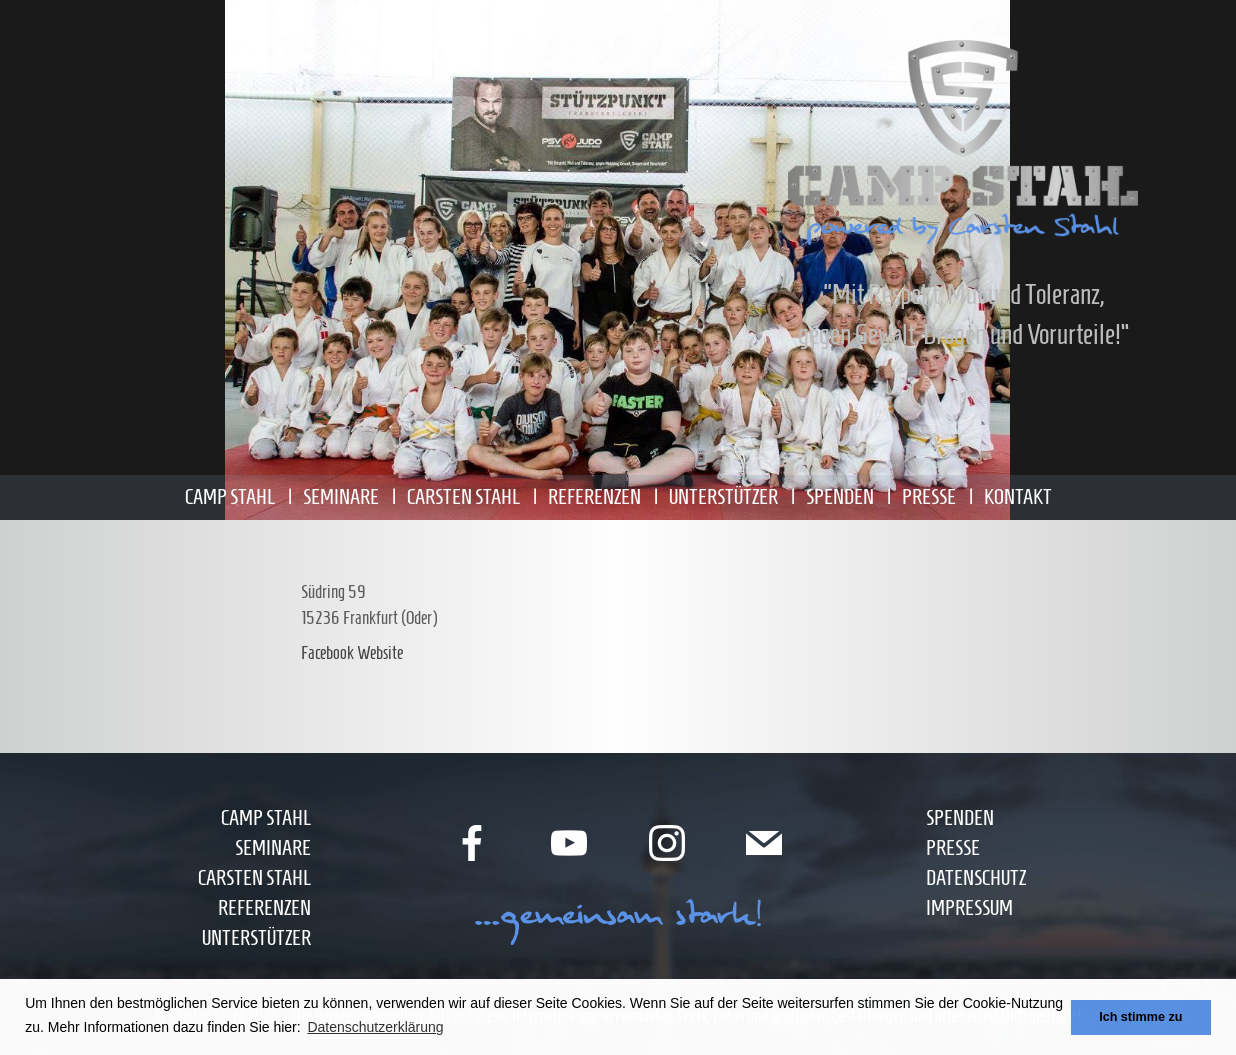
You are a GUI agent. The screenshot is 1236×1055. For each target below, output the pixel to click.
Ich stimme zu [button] (1140, 1017)
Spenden (840, 496)
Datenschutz (976, 877)
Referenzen (594, 496)
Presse (929, 496)
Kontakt (1018, 496)
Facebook (327, 653)
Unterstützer (723, 496)
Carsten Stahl (463, 496)
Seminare (341, 496)
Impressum (969, 907)
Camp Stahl (230, 496)
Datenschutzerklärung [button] (375, 1027)
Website (380, 653)
